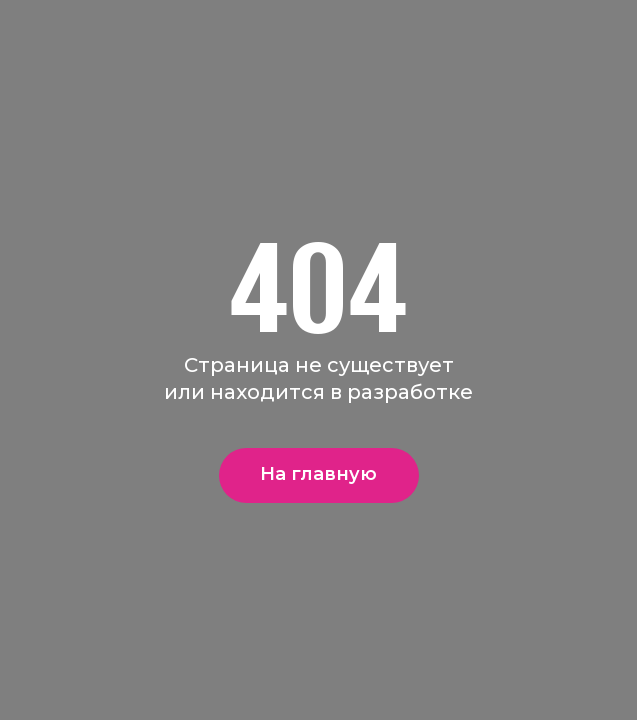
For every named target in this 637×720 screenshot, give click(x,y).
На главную (318, 474)
